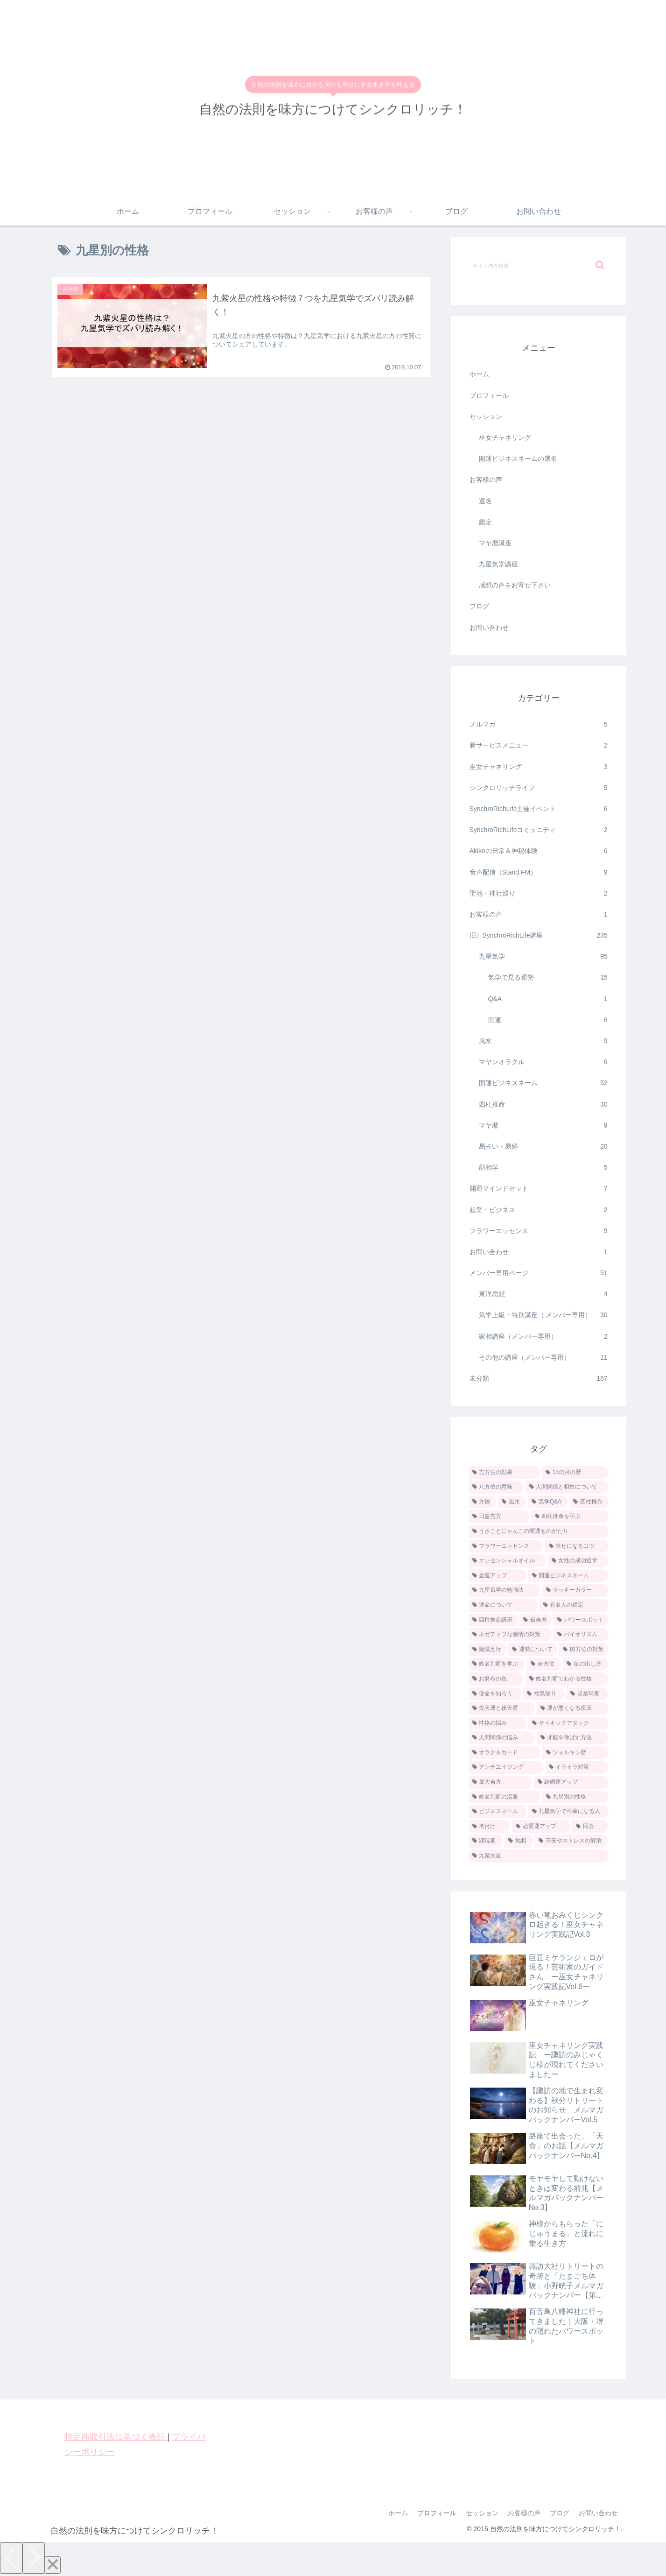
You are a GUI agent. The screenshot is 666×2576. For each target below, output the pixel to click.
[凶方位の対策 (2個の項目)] (583, 1649)
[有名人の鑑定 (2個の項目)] (574, 1605)
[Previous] (11, 2558)
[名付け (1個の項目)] (489, 1826)
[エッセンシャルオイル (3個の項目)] (507, 1560)
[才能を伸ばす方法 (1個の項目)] (573, 1737)
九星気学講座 (498, 564)
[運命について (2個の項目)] (503, 1605)
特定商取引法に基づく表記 (116, 2437)
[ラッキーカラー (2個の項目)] (575, 1590)
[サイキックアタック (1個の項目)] (568, 1723)
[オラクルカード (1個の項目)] (504, 1752)
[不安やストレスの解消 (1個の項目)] (571, 1841)
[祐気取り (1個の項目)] (544, 1694)
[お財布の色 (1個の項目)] (496, 1679)
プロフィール (489, 395)
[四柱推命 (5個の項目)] (589, 1502)
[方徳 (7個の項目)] (483, 1502)
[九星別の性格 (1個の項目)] (575, 1797)
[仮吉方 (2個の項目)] (535, 1620)
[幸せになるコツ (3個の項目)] (577, 1546)
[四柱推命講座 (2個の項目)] (493, 1620)
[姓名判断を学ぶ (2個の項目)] (497, 1664)
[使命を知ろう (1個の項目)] (495, 1694)
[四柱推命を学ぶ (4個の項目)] (570, 1516)
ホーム (479, 374)
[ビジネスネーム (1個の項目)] (497, 1811)
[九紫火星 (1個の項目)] (539, 1856)
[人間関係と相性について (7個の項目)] (567, 1487)
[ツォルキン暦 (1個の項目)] (575, 1752)
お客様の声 (486, 479)
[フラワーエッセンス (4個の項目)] (506, 1546)
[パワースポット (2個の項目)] (581, 1620)
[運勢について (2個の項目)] (532, 1649)
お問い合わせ (489, 627)
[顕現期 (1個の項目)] (486, 1841)
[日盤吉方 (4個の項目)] (499, 1516)
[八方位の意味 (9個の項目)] (496, 1487)
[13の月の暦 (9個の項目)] (575, 1472)
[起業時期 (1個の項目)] (587, 1694)
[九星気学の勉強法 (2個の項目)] (504, 1590)
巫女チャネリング (505, 437)
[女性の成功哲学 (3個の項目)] (578, 1560)
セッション (486, 416)
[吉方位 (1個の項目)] (544, 1664)
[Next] (33, 2558)
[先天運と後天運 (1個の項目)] (502, 1708)
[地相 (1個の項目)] (519, 1841)
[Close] (53, 2565)
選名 (485, 501)
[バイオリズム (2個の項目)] (581, 1634)
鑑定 (485, 522)
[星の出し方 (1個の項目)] (585, 1664)
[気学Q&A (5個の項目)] (548, 1502)
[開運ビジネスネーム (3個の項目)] (568, 1575)
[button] (600, 265)
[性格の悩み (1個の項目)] (497, 1723)
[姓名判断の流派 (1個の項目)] (504, 1797)
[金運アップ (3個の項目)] (497, 1575)
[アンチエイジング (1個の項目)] (506, 1767)
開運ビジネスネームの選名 (518, 458)
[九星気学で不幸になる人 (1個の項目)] (568, 1811)
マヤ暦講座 (495, 543)
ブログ (479, 606)
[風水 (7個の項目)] (512, 1502)
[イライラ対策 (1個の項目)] (577, 1767)
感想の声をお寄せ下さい (515, 585)
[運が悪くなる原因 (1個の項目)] (573, 1708)
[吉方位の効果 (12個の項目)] (504, 1472)
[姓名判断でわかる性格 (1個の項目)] (567, 1679)
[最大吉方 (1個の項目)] (500, 1782)
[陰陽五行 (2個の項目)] (487, 1649)
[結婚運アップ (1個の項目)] (571, 1782)
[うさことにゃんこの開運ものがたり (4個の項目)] (539, 1531)
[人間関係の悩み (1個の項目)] (502, 1737)
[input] (539, 265)
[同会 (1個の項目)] (590, 1826)
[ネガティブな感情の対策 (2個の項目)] (510, 1634)
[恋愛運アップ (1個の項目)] (541, 1826)
